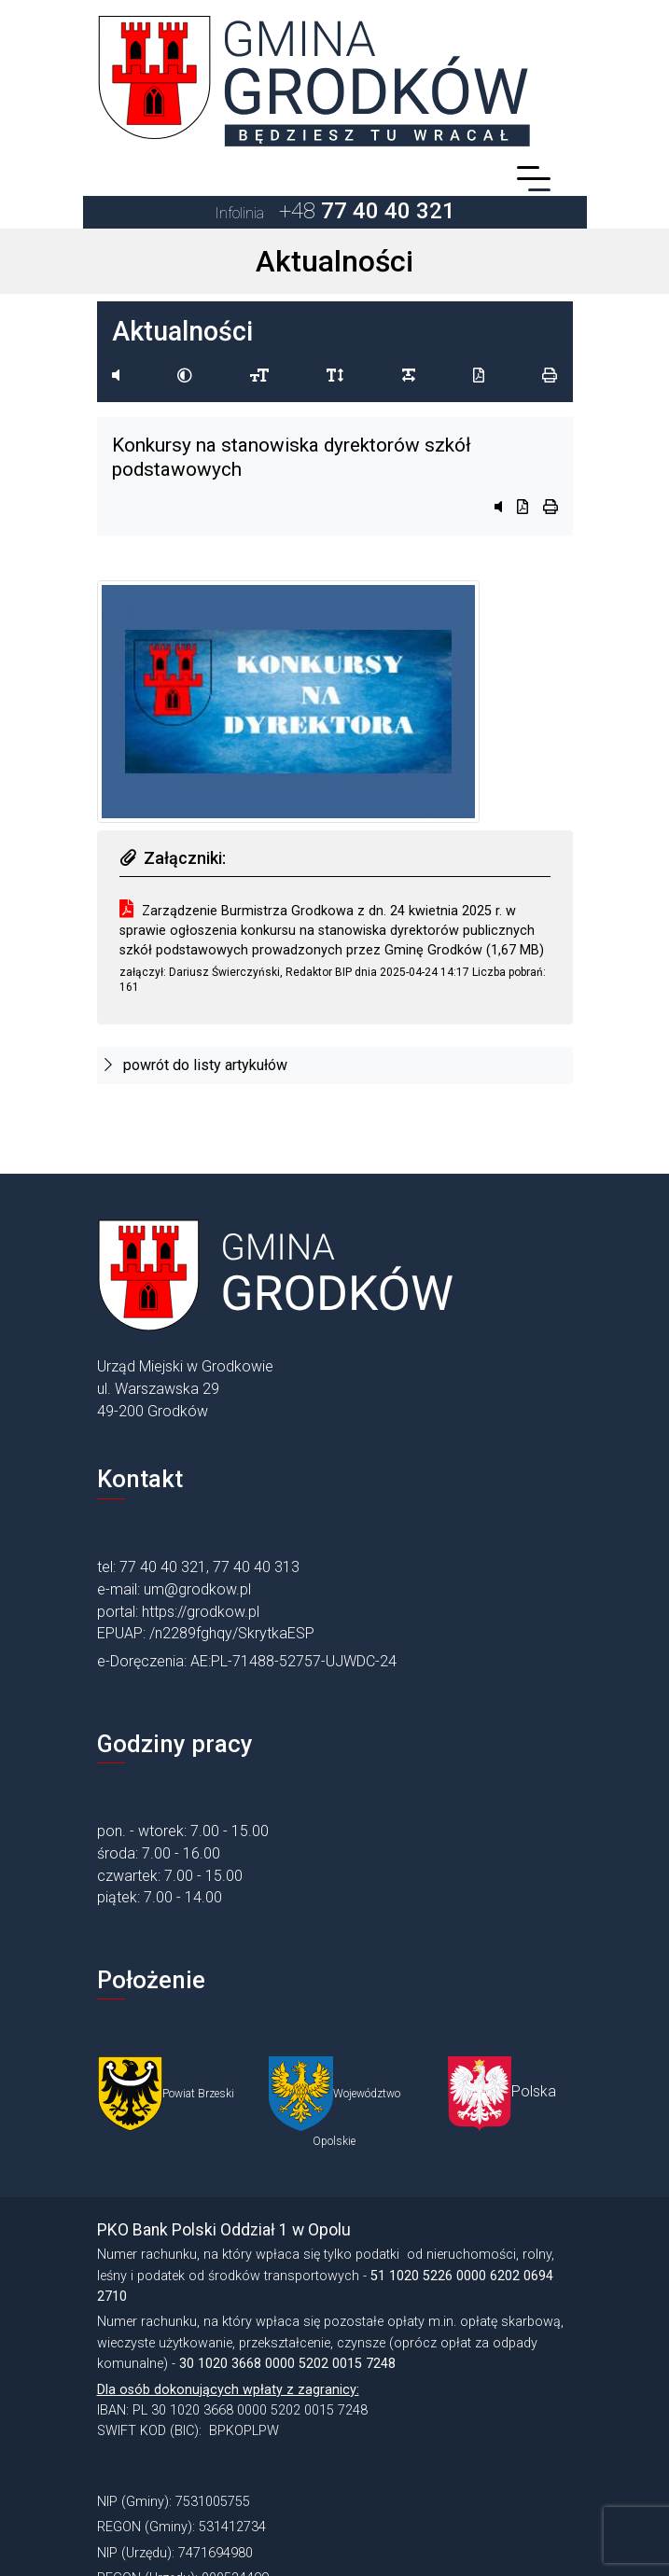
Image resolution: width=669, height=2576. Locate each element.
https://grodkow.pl (200, 1612)
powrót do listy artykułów (196, 1065)
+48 (335, 211)
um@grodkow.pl (197, 1589)
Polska (533, 2091)
